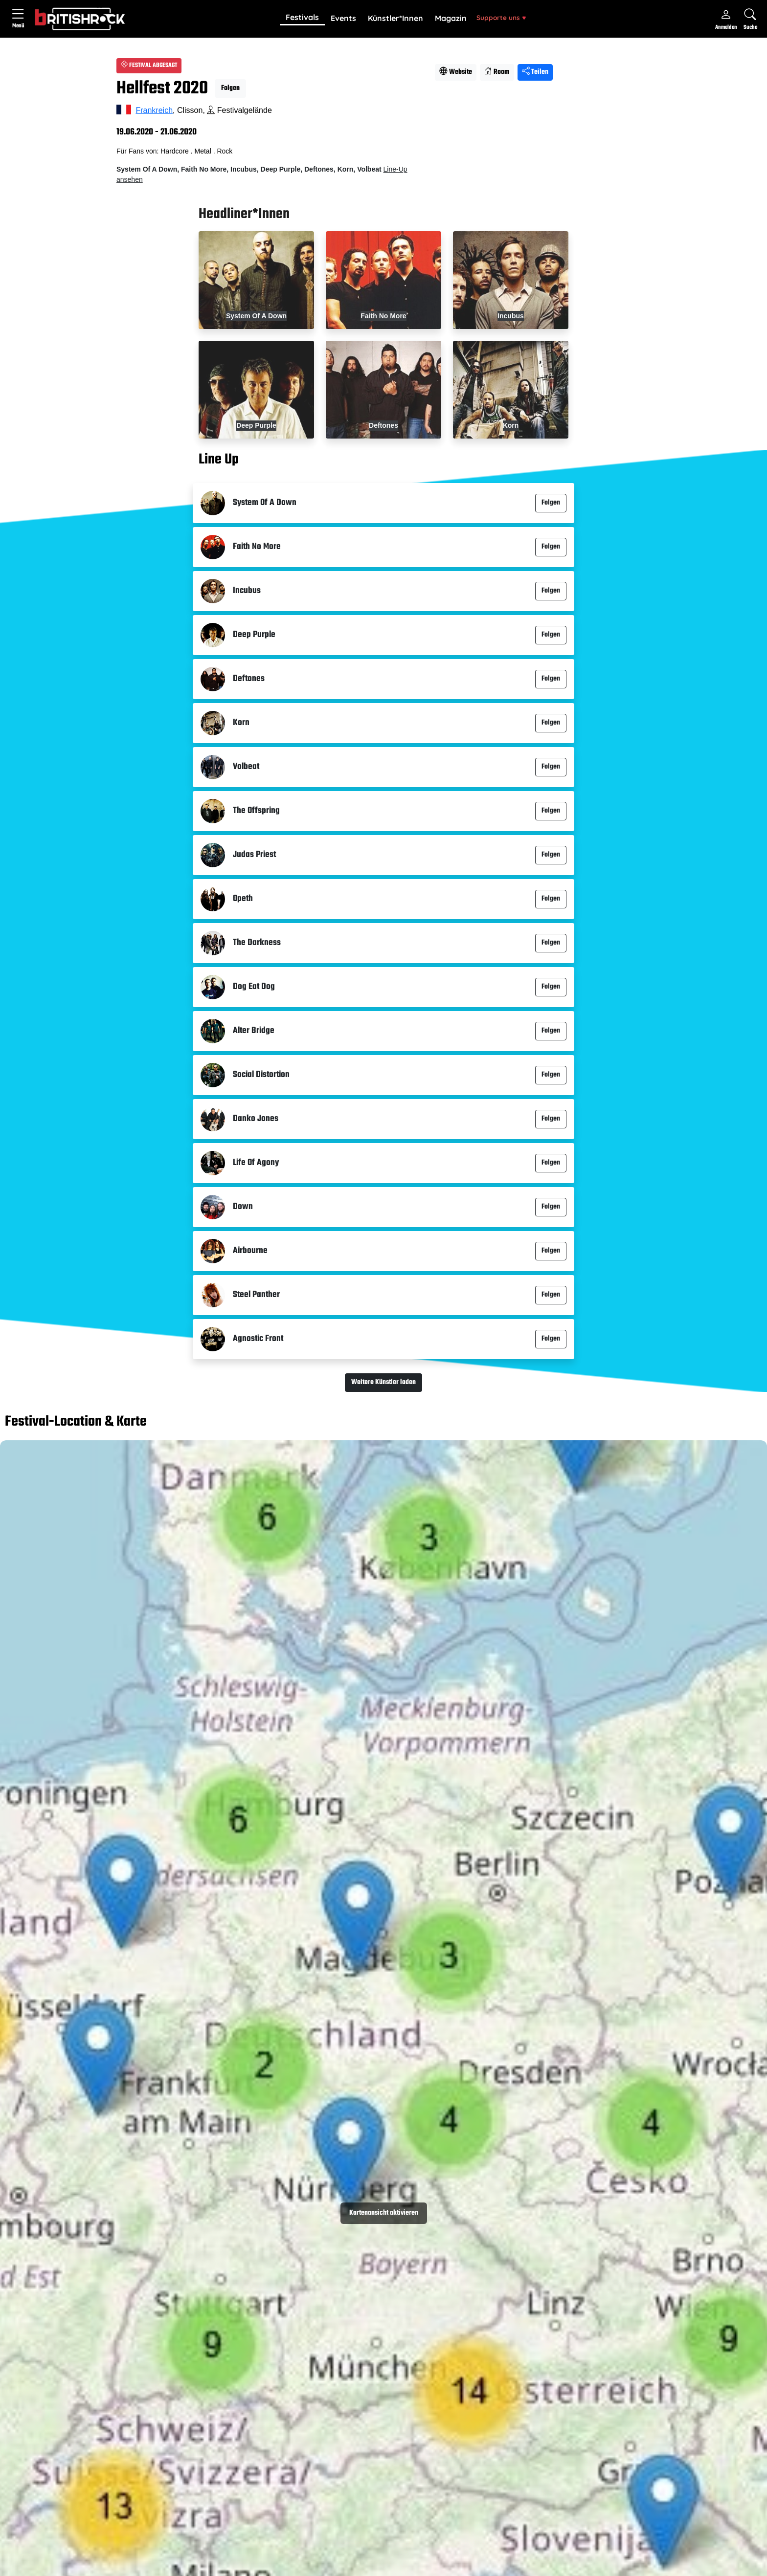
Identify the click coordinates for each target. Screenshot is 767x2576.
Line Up (219, 459)
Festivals (302, 17)
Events (343, 18)
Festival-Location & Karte (76, 1422)
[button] (302, 18)
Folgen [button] (230, 88)
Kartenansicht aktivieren (383, 2213)
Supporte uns (501, 17)
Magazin (451, 18)
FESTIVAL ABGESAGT (149, 65)
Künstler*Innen (395, 18)
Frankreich (154, 110)
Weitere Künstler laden (383, 1382)
